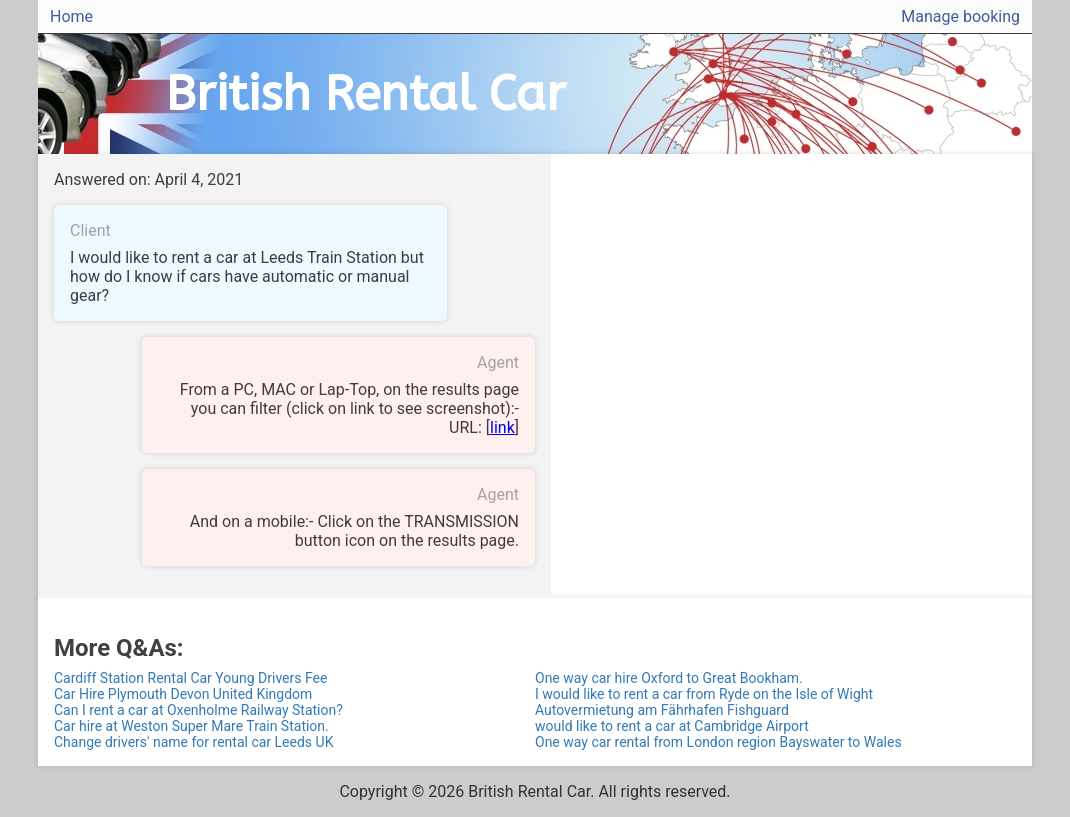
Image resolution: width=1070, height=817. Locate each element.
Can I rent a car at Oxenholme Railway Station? (198, 710)
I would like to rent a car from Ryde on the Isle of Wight (704, 694)
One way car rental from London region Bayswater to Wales (718, 742)
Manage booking (960, 16)
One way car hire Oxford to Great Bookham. (669, 678)
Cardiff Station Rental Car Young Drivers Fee (190, 678)
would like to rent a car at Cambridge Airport (672, 726)
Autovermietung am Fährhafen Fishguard (662, 710)
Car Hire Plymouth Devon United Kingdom (183, 694)
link (502, 427)
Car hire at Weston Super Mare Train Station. (191, 726)
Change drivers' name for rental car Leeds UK (193, 742)
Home (71, 16)
